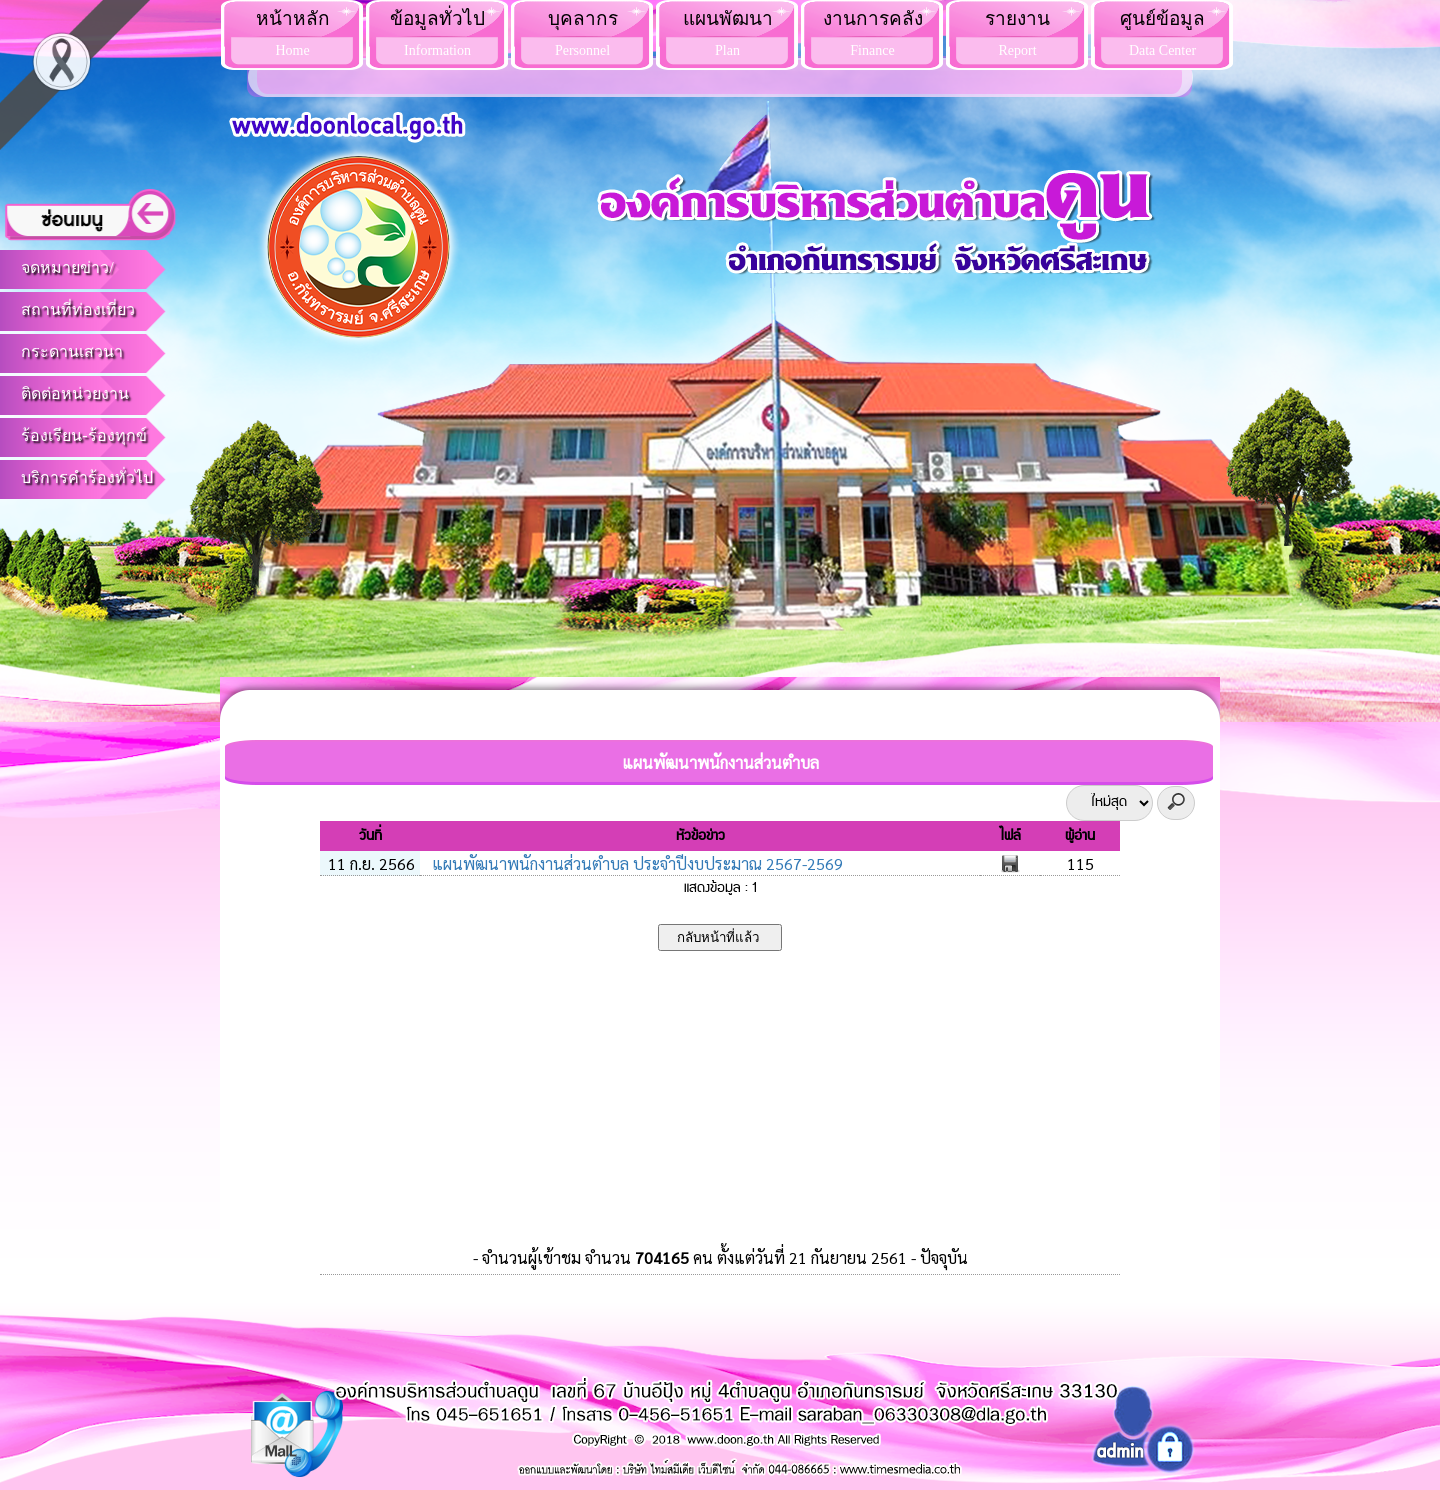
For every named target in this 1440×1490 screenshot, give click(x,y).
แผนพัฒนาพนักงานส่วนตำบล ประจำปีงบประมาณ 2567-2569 (635, 863)
